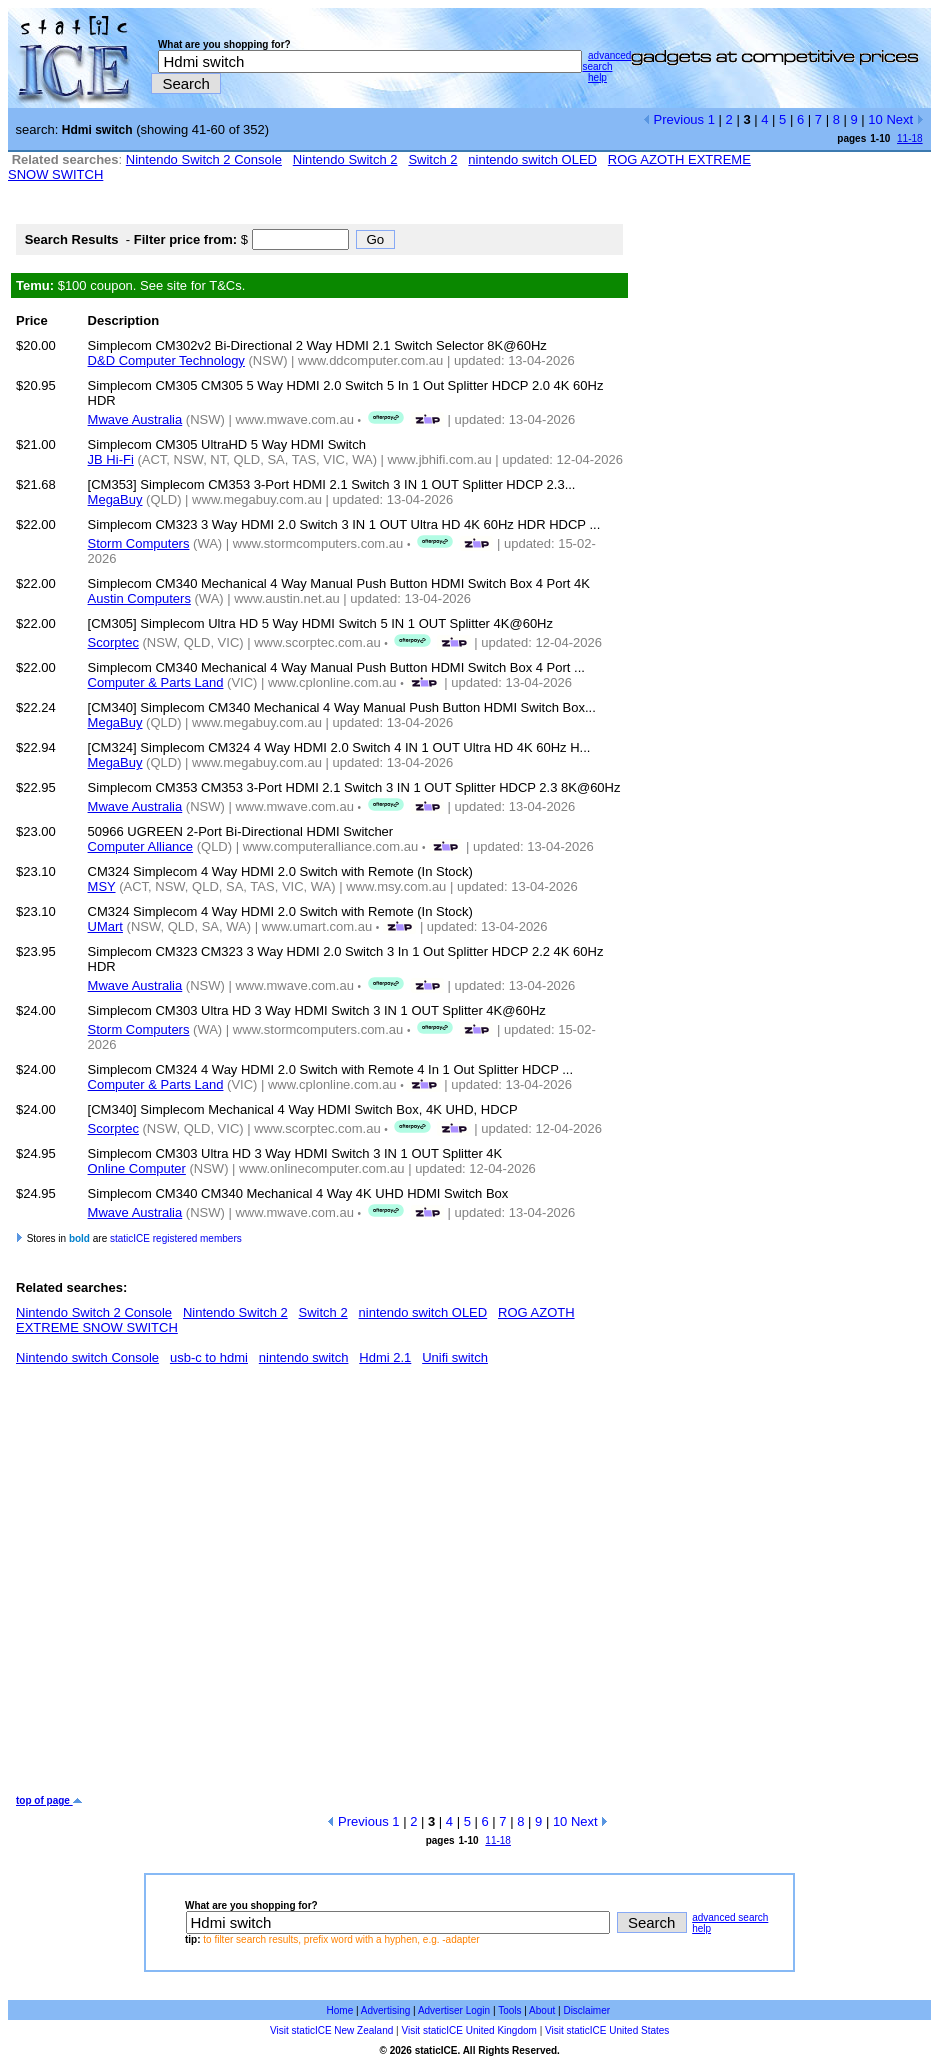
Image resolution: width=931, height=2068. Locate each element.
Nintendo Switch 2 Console (204, 159)
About (542, 2010)
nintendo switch (304, 1357)
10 (875, 119)
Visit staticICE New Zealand (331, 2030)
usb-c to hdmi (209, 1357)
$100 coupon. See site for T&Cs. (130, 285)
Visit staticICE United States (607, 2030)
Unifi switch (455, 1357)
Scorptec (113, 642)
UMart (105, 926)
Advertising (385, 2010)
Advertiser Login (454, 2010)
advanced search (606, 61)
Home (340, 2010)
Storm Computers (139, 543)
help (597, 77)
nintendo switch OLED (532, 159)
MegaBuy (115, 499)
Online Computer (137, 1168)
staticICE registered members (176, 1238)
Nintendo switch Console (87, 1357)
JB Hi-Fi (111, 459)
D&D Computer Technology (166, 360)
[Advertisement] (187, 1587)
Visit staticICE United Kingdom (468, 2030)
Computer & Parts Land (156, 682)
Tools (509, 2010)
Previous (673, 119)
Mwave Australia (135, 419)
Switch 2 (432, 159)
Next (904, 119)
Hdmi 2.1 (385, 1357)
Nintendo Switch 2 (345, 159)
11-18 (910, 138)
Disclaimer (586, 2010)
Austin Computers (139, 598)
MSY (102, 886)
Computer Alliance (141, 846)
